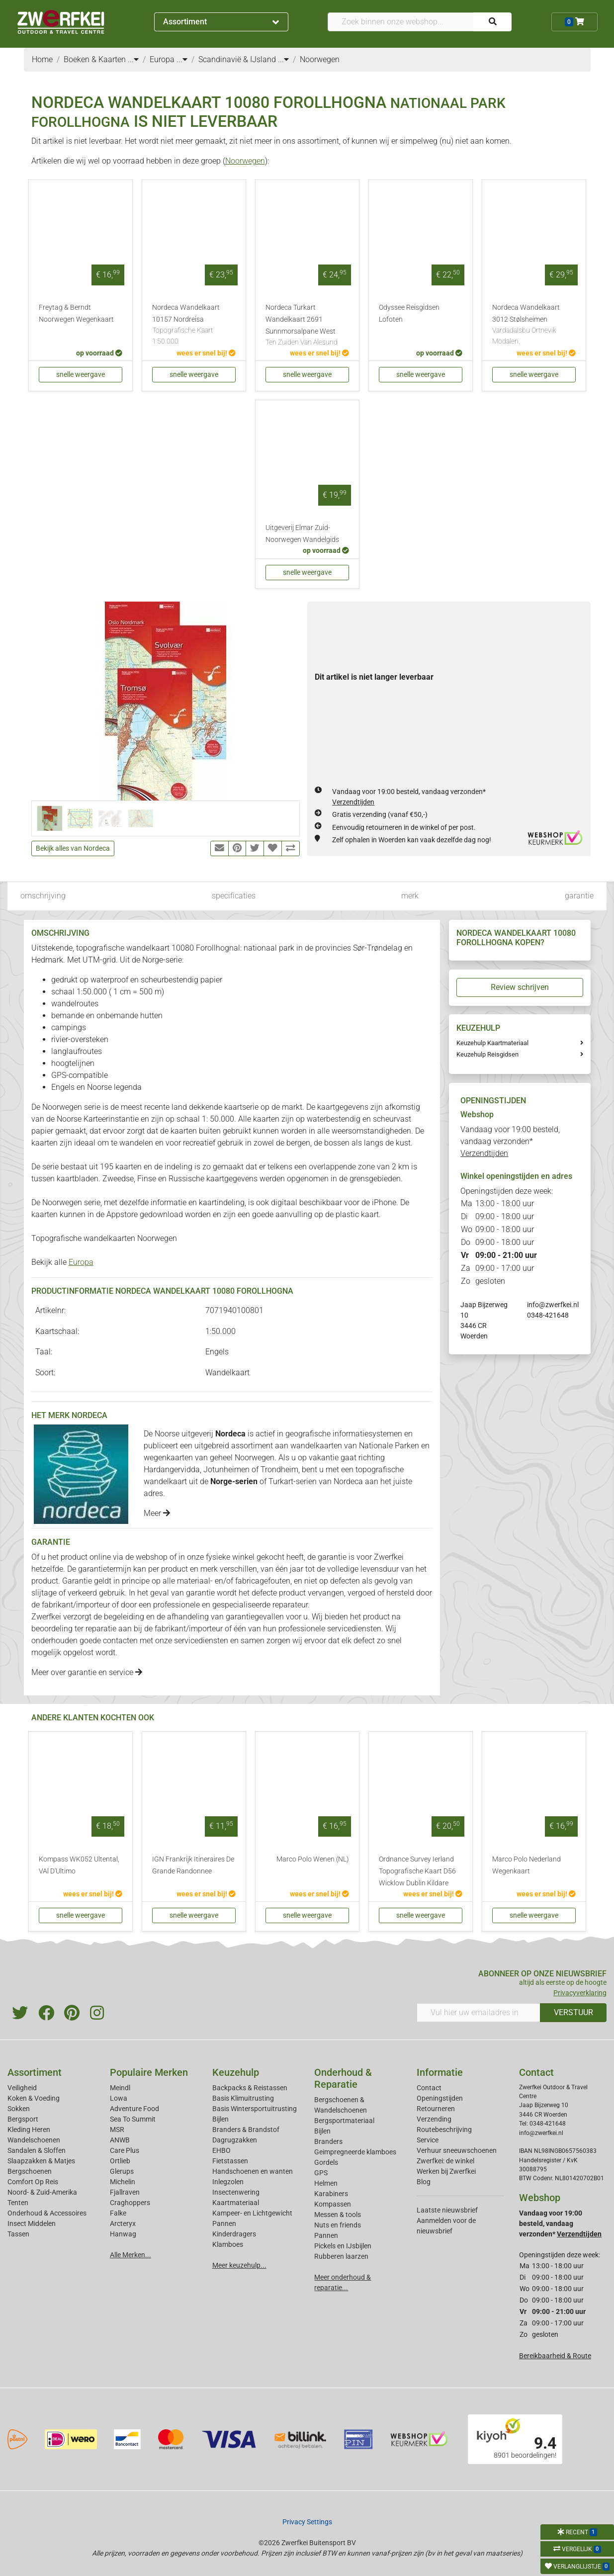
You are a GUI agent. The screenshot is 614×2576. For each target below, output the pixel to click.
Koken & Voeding (33, 2098)
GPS (321, 2173)
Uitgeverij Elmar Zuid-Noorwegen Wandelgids (302, 534)
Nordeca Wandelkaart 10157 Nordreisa (194, 325)
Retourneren (436, 2109)
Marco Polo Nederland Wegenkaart (526, 1865)
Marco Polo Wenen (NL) (312, 1859)
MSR (117, 2129)
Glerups (122, 2171)
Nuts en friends (337, 2225)
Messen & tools (337, 2215)
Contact (429, 2088)
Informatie (440, 2072)
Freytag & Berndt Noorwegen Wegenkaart (76, 313)
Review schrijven (520, 987)
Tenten (17, 2203)
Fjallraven (125, 2192)
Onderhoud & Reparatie (343, 2078)
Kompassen (332, 2204)
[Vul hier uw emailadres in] (478, 2012)
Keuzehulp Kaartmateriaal (492, 1043)
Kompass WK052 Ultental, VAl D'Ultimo (79, 1865)
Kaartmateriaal (235, 2203)
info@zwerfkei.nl (553, 1305)
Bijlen (220, 2119)
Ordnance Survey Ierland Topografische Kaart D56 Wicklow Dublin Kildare (417, 1871)
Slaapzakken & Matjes (41, 2161)
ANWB (120, 2140)
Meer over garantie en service (86, 1672)
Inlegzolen (228, 2182)
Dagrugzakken (234, 2140)
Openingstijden (440, 2098)
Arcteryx (123, 2223)
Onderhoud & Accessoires (47, 2213)
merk (410, 895)
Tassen (18, 2234)
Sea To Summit (133, 2119)
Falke (118, 2213)
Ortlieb (120, 2161)
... (133, 59)
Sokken (18, 2109)
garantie (579, 895)
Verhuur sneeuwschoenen (457, 2150)
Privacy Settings (307, 2522)
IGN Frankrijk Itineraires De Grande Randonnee (193, 1865)
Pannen (326, 2235)
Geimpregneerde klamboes (355, 2152)
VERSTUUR (573, 2012)
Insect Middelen (31, 2223)
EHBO (221, 2150)
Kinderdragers (234, 2234)
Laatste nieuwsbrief (447, 2210)
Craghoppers (130, 2203)
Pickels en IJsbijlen (342, 2246)
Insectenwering (236, 2192)
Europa (81, 1262)
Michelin (122, 2182)
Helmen (326, 2183)
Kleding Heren (28, 2129)
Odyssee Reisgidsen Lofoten (409, 313)
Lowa (118, 2098)
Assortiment (221, 21)
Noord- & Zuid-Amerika (42, 2192)
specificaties (234, 895)
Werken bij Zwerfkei (446, 2171)
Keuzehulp (235, 2072)
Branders (328, 2141)
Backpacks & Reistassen (249, 2088)
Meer (157, 1513)
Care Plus (124, 2150)
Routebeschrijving (444, 2129)
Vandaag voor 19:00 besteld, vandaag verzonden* (510, 1141)
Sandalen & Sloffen (36, 2150)
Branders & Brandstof (245, 2129)
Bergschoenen (29, 2171)
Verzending (434, 2119)
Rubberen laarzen (341, 2256)
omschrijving (43, 895)
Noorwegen (245, 161)
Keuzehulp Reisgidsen (487, 1054)
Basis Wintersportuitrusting (254, 2109)
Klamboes (227, 2244)
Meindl (120, 2088)
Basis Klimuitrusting (243, 2098)
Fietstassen (230, 2161)
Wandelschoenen (33, 2140)
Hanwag (123, 2234)
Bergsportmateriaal (344, 2121)
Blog (424, 2182)
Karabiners (331, 2194)
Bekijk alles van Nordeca (73, 848)
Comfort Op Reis (32, 2182)
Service (428, 2140)
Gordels (326, 2162)
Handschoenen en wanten (252, 2171)
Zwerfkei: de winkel (445, 2161)
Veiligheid (22, 2088)
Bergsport (22, 2119)
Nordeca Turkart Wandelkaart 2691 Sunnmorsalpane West (307, 325)
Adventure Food (134, 2109)
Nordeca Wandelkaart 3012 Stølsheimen (534, 325)
